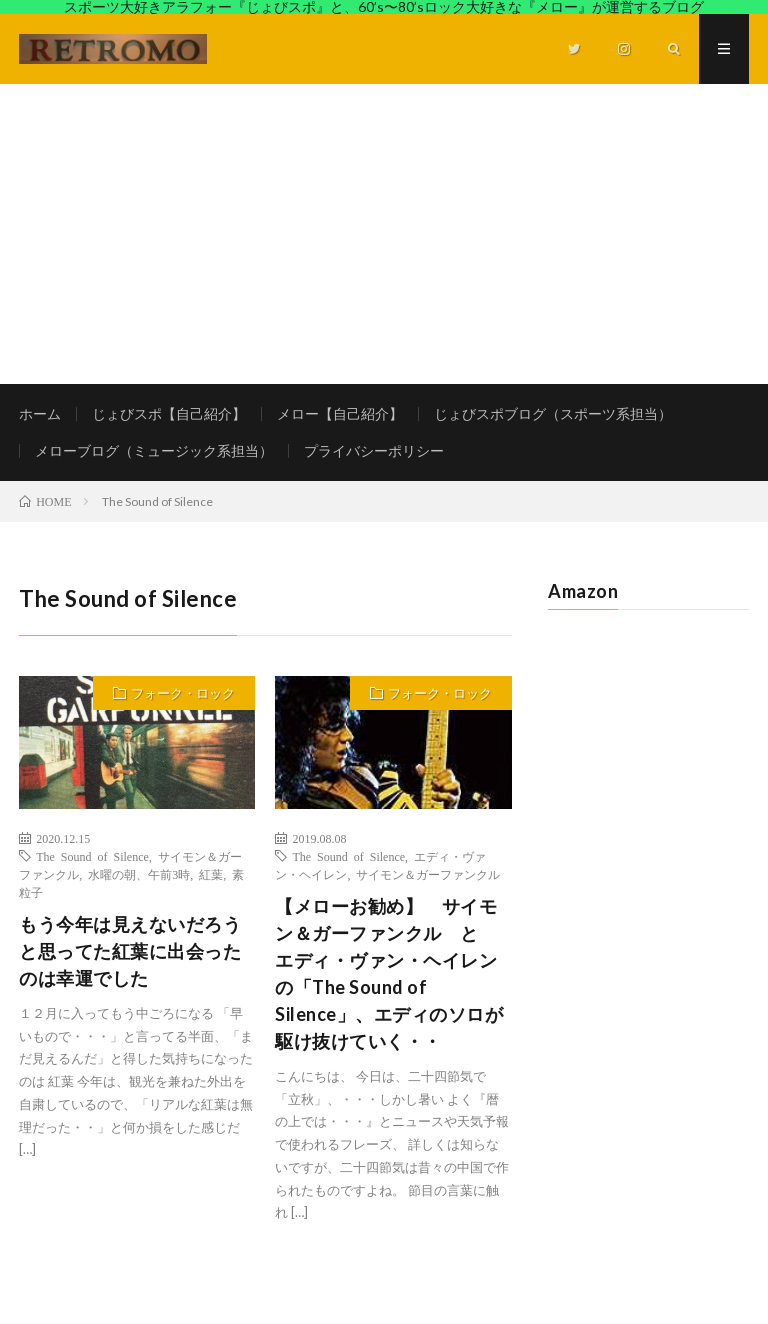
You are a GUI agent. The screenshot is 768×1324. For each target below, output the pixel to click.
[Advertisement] (384, 234)
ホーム (40, 413)
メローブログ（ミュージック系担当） (154, 450)
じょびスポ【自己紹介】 (169, 413)
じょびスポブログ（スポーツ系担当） (553, 413)
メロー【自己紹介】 (340, 413)
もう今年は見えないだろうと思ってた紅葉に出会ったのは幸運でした (130, 951)
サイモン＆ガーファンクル (428, 874)
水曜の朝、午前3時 (139, 874)
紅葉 (211, 874)
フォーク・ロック (183, 693)
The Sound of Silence (92, 856)
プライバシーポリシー (374, 450)
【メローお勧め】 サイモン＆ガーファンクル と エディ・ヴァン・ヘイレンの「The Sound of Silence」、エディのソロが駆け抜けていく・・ (389, 973)
